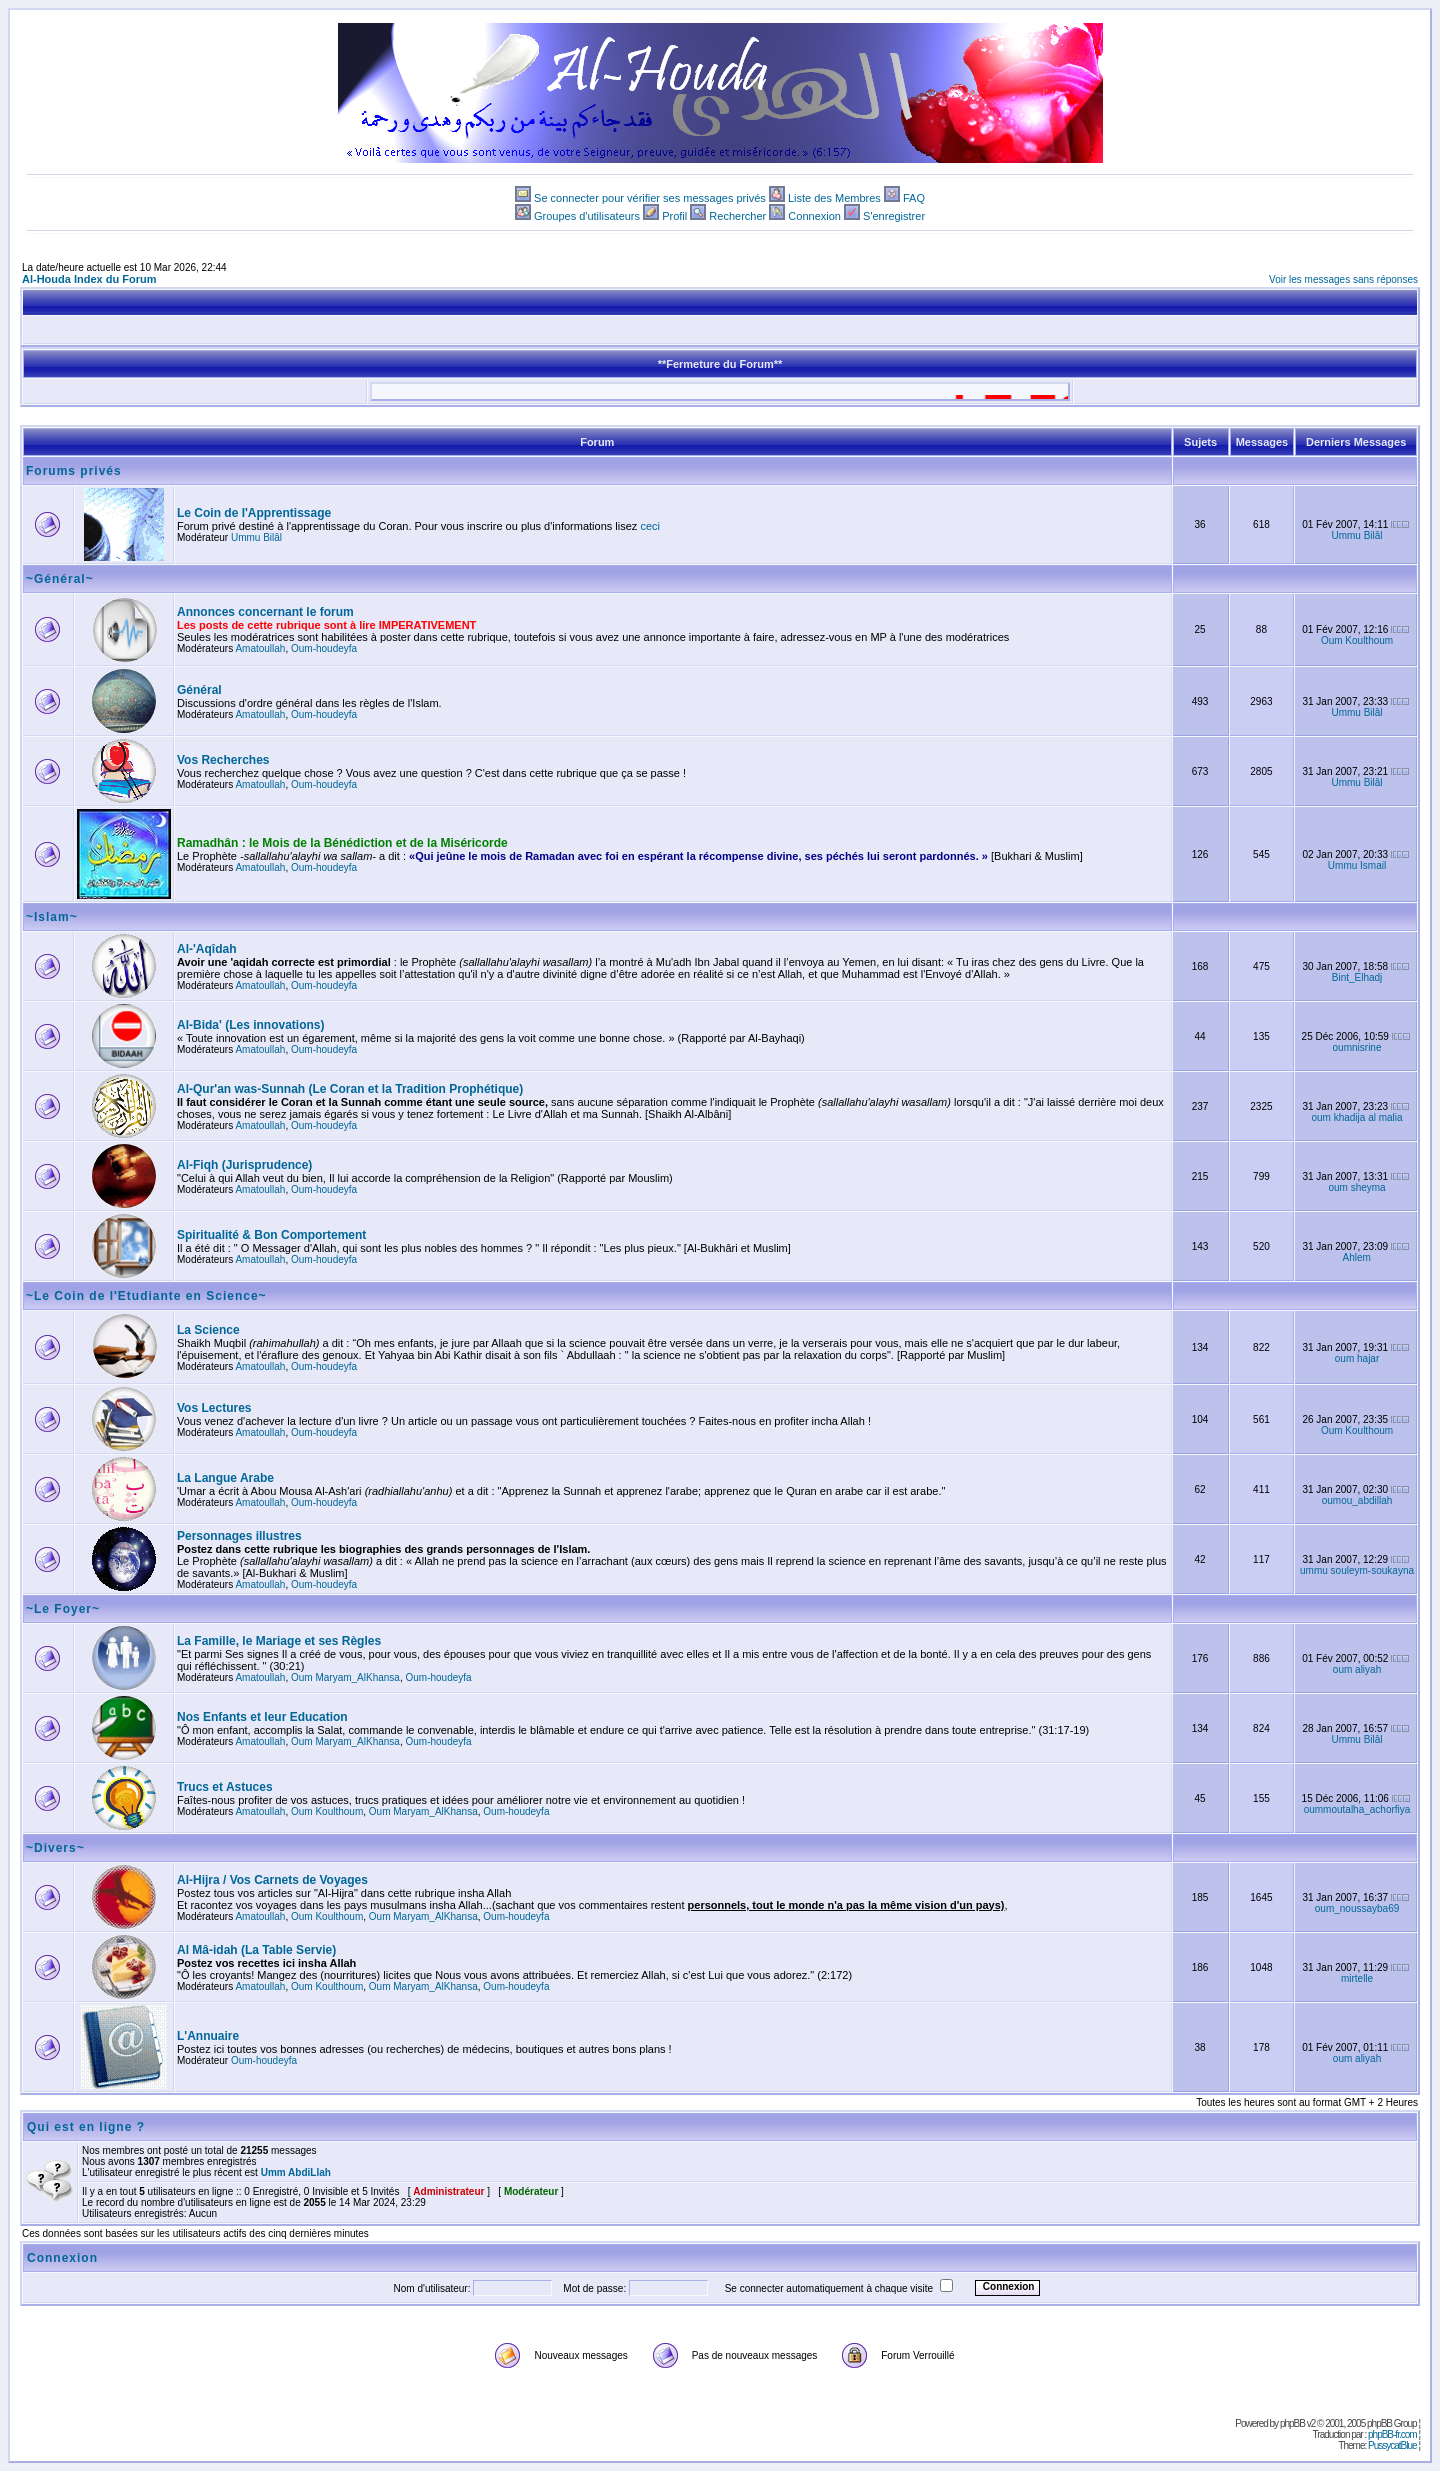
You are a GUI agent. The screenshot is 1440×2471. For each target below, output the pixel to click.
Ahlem (1357, 1257)
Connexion (814, 216)
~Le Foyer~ (63, 1609)
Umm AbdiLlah (296, 2172)
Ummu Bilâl (256, 537)
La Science (208, 1330)
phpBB (1292, 2423)
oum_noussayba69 (1357, 1908)
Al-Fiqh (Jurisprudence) (244, 1165)
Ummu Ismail (1357, 865)
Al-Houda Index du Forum (89, 279)
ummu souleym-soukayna (1357, 1570)
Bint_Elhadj (1357, 977)
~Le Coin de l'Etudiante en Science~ (146, 1296)
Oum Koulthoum (1357, 640)
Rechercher (737, 216)
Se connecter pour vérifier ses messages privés (650, 198)
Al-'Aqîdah (207, 949)
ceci (650, 526)
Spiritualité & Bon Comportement (271, 1235)
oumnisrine (1357, 1047)
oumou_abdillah (1357, 1500)
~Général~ (60, 579)
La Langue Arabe (225, 1478)
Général (199, 690)
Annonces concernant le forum (265, 612)
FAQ (914, 198)
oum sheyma (1356, 1187)
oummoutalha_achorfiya (1357, 1809)
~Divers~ (55, 1848)
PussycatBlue (1392, 2445)
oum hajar (1357, 1358)
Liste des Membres (834, 198)
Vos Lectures (214, 1408)
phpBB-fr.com (1392, 2434)
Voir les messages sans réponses (1343, 279)
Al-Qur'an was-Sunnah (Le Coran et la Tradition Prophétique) (350, 1089)
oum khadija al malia (1356, 1117)
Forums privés (74, 471)
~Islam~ (52, 917)
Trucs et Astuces (225, 1787)
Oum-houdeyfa (324, 648)
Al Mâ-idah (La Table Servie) (256, 1950)
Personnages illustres (239, 1536)
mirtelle (1357, 1978)
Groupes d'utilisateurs (587, 216)
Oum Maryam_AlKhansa (345, 1677)
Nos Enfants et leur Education (262, 1717)
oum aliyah (1357, 1669)
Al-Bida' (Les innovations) (251, 1025)
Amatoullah (260, 648)
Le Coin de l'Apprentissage (254, 513)
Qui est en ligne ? (86, 2127)
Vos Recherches (223, 760)
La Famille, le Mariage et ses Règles (279, 1641)
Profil (674, 216)
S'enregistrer (894, 216)
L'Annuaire (208, 2036)
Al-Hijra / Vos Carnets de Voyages (272, 1880)
